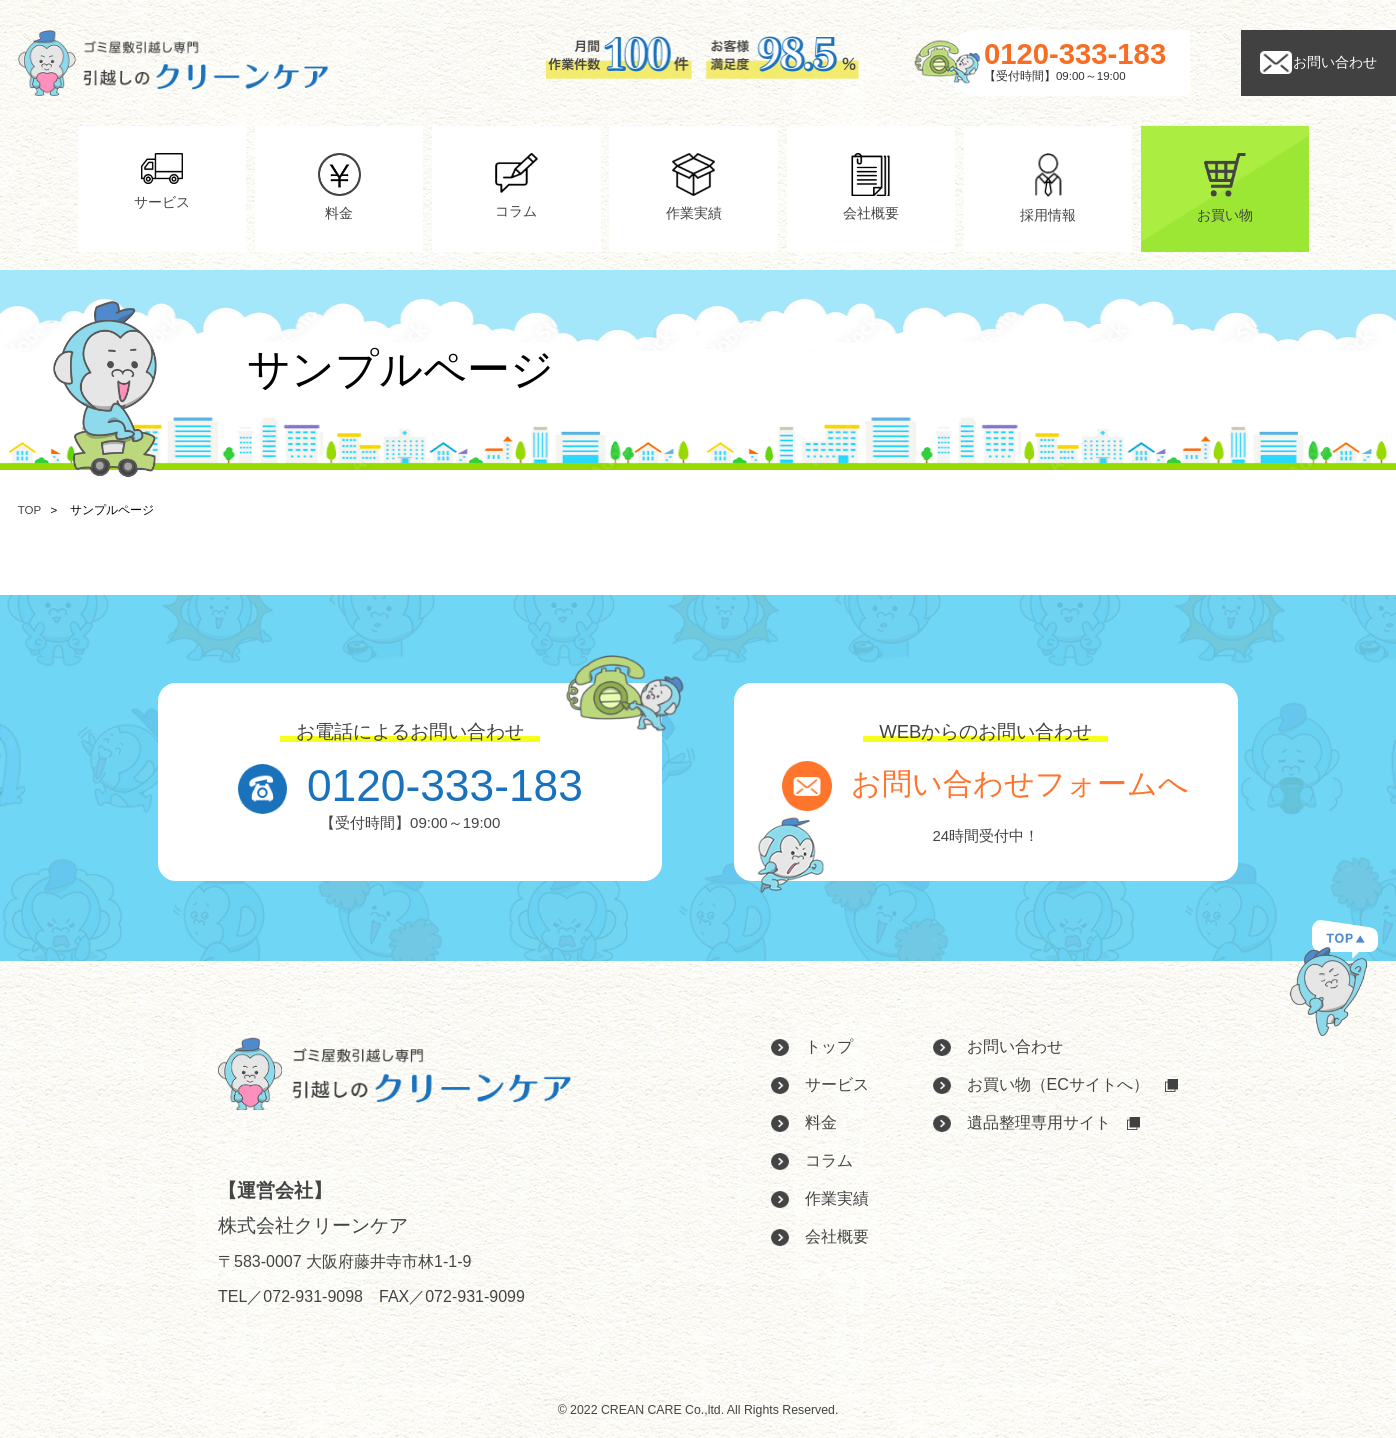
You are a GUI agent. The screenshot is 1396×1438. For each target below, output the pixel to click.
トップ (829, 1046)
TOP (29, 510)
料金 (821, 1122)
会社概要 (837, 1236)
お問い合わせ (1015, 1046)
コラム (829, 1160)
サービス (837, 1084)
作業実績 (837, 1198)
